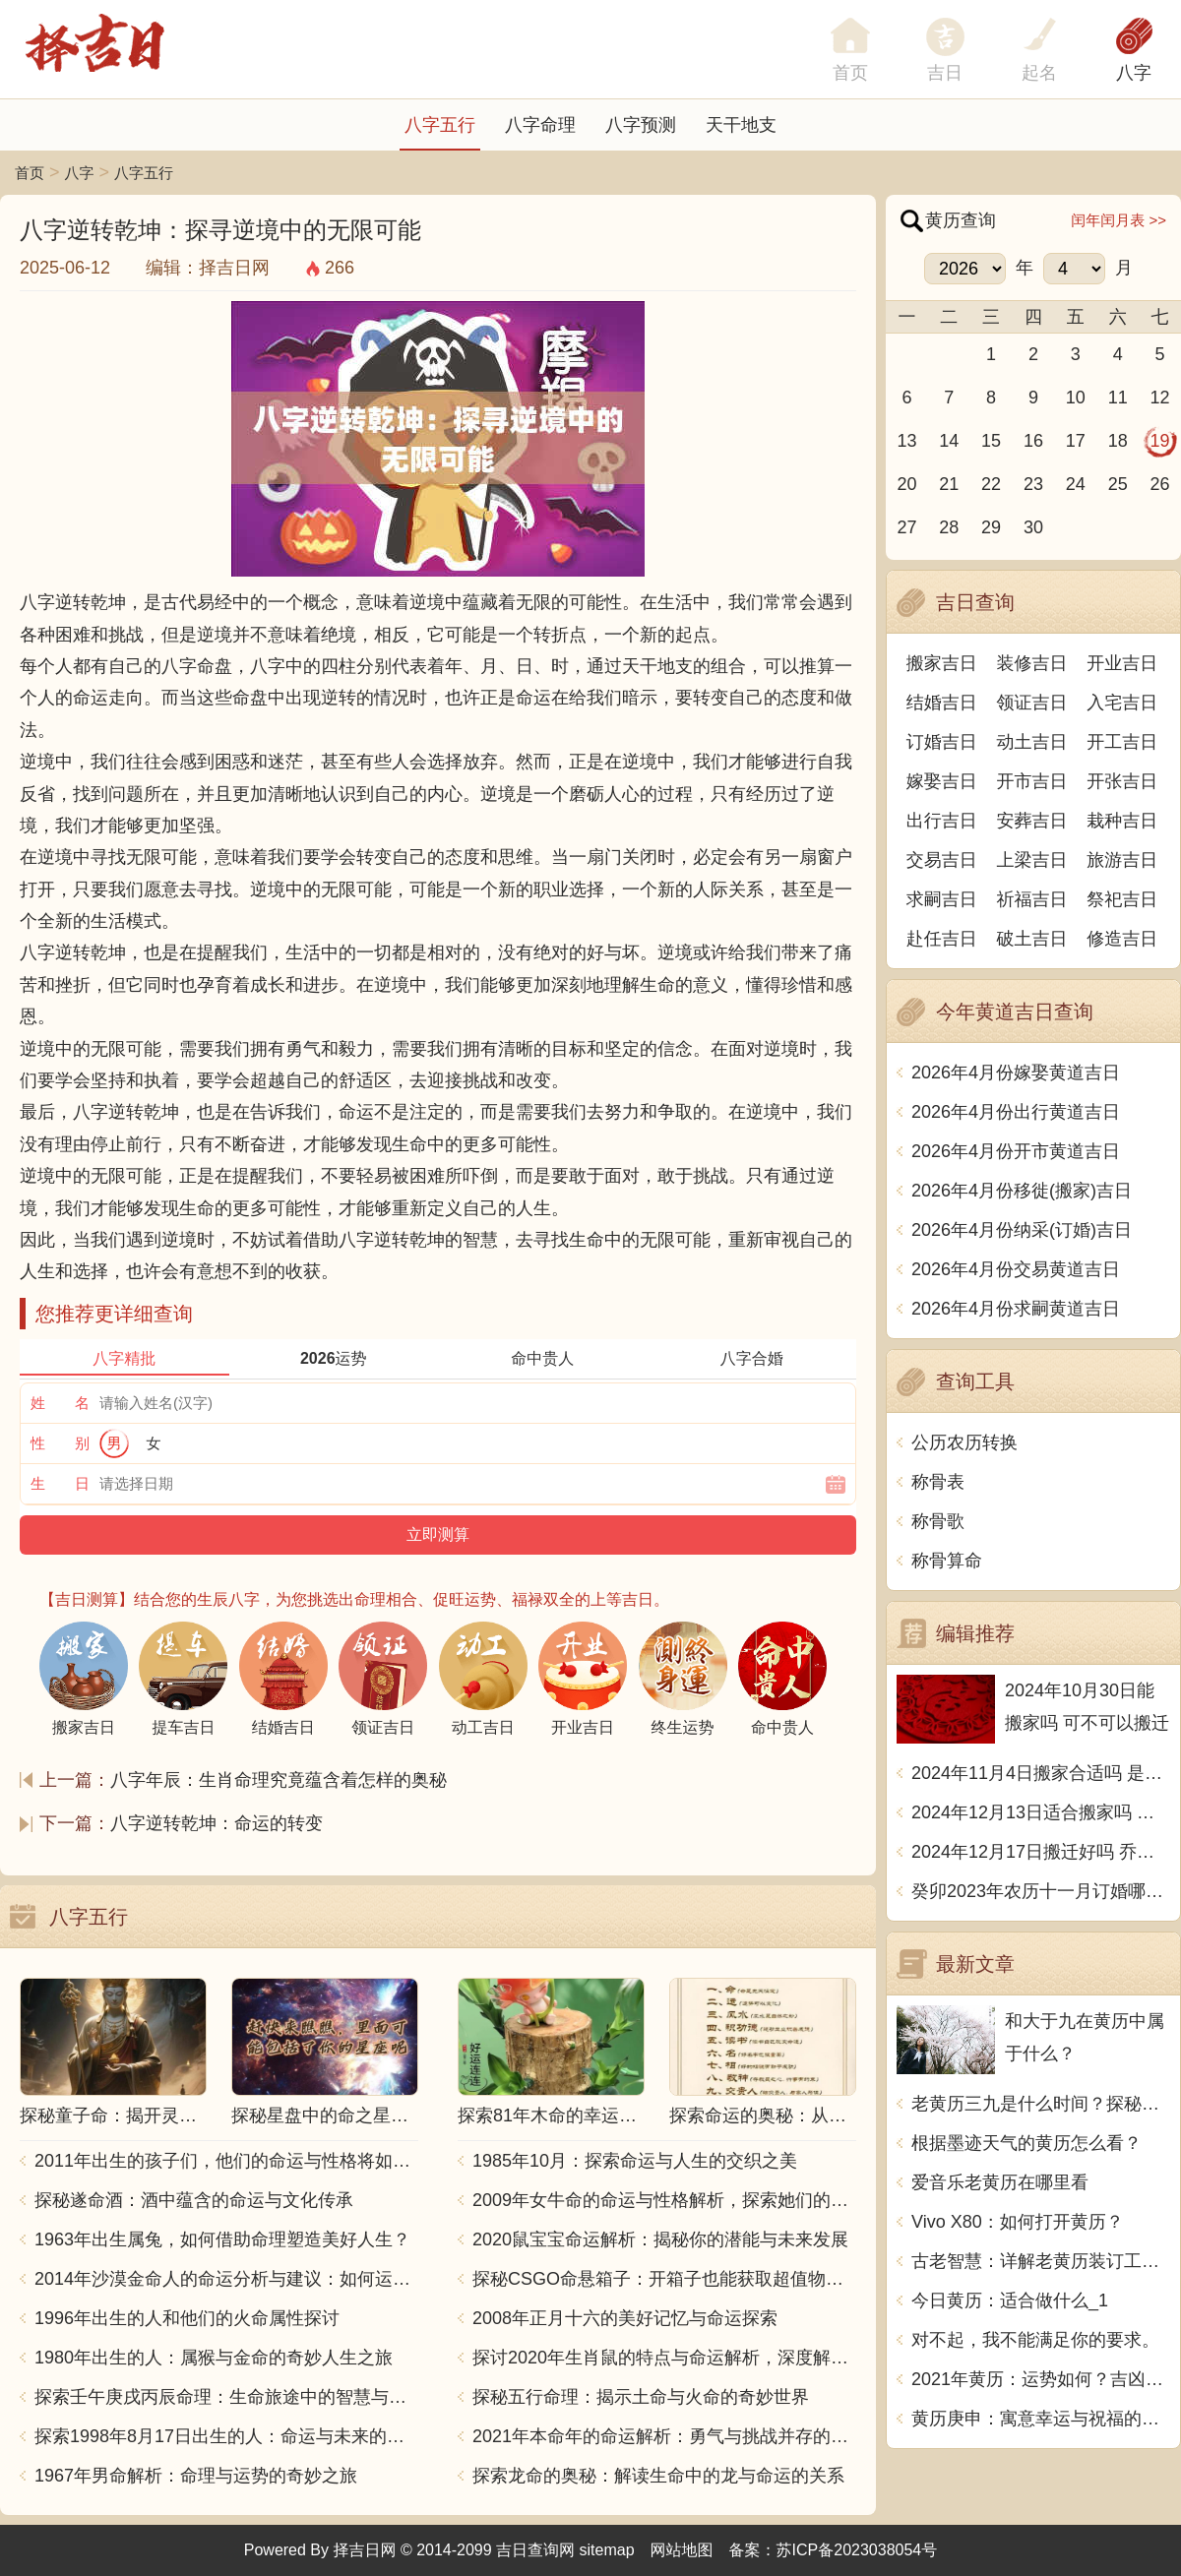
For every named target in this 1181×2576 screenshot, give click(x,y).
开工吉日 (1122, 742)
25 (1118, 484)
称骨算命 (946, 1560)
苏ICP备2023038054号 (857, 2550)
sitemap (607, 2550)
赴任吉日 (941, 939)
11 (1118, 397)
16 (1033, 441)
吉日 (945, 73)
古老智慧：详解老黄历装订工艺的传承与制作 (1040, 2261)
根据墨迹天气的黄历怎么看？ (1026, 2143)
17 (1076, 441)
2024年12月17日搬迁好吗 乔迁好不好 (1040, 1852)
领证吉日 (1032, 702)
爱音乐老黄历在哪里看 (999, 2182)
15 (991, 441)
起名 (1039, 73)
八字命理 (540, 125)
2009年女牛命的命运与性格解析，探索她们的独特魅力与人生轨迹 (664, 2200)
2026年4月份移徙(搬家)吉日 (1021, 1190)
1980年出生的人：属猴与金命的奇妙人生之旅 (213, 2357)
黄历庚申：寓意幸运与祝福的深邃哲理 (1040, 2418)
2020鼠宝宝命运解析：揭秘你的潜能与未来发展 (660, 2239)
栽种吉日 (1122, 820)
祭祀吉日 (1122, 899)
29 (991, 527)
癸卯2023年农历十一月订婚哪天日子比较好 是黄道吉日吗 (1040, 1891)
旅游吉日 (1122, 860)
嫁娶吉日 (941, 781)
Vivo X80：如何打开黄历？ (1017, 2222)
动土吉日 (1032, 742)
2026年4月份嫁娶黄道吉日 (1015, 1072)
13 (906, 441)
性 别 (60, 1443)
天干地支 (741, 125)
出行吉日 (941, 820)
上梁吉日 (1032, 860)
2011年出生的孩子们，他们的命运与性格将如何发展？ (226, 2161)
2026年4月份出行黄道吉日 (1015, 1112)
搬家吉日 (941, 663)
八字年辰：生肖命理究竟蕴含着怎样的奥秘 (278, 1780)
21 (949, 484)
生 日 (60, 1483)
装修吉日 (1032, 663)
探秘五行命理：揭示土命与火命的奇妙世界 (640, 2397)
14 (949, 441)
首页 (29, 172)
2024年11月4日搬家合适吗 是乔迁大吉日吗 (1040, 1773)
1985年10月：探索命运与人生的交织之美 (634, 2161)
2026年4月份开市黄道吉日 (1015, 1151)
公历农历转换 (964, 1442)
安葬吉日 (1032, 820)
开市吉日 (1032, 781)
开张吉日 (1122, 781)
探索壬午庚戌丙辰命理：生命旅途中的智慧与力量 (226, 2397)
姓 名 (60, 1402)
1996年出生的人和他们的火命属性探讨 (187, 2318)
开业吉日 (1122, 663)
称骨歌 (937, 1521)
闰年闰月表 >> (1118, 220)
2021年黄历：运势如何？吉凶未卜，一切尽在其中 (1040, 2379)
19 (1160, 441)
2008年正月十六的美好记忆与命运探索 (624, 2318)
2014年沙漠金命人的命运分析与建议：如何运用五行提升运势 (226, 2279)
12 (1160, 397)
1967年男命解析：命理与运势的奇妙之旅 (195, 2475)
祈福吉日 (1032, 899)
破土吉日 (1032, 939)
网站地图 (682, 2550)
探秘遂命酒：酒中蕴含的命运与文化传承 (193, 2200)
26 (1160, 484)
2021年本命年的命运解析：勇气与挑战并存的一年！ (664, 2436)
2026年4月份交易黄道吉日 (1015, 1269)
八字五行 (439, 125)
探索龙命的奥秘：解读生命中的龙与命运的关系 (658, 2475)
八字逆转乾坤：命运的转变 (216, 1823)
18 (1118, 441)
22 (991, 484)
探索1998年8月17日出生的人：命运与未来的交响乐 (226, 2436)
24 (1076, 484)
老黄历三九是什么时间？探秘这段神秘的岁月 (1040, 2104)
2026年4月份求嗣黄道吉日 (1015, 1309)
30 (1033, 527)
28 (949, 527)
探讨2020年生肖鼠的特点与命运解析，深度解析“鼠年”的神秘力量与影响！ (664, 2357)
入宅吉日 (1122, 702)
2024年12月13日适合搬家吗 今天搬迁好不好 (1040, 1812)
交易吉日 (941, 860)
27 (906, 527)
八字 (1133, 73)
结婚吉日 (941, 702)
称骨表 (937, 1482)
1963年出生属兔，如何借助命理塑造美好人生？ (222, 2239)
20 (906, 484)
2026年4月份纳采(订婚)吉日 (1021, 1230)
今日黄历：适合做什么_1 (1009, 2300)
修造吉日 (1122, 939)
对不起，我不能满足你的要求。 (1035, 2340)
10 (1076, 397)
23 (1033, 484)
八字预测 (640, 125)
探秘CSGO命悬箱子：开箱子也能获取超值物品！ (664, 2279)
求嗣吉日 (941, 899)
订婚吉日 (941, 742)
